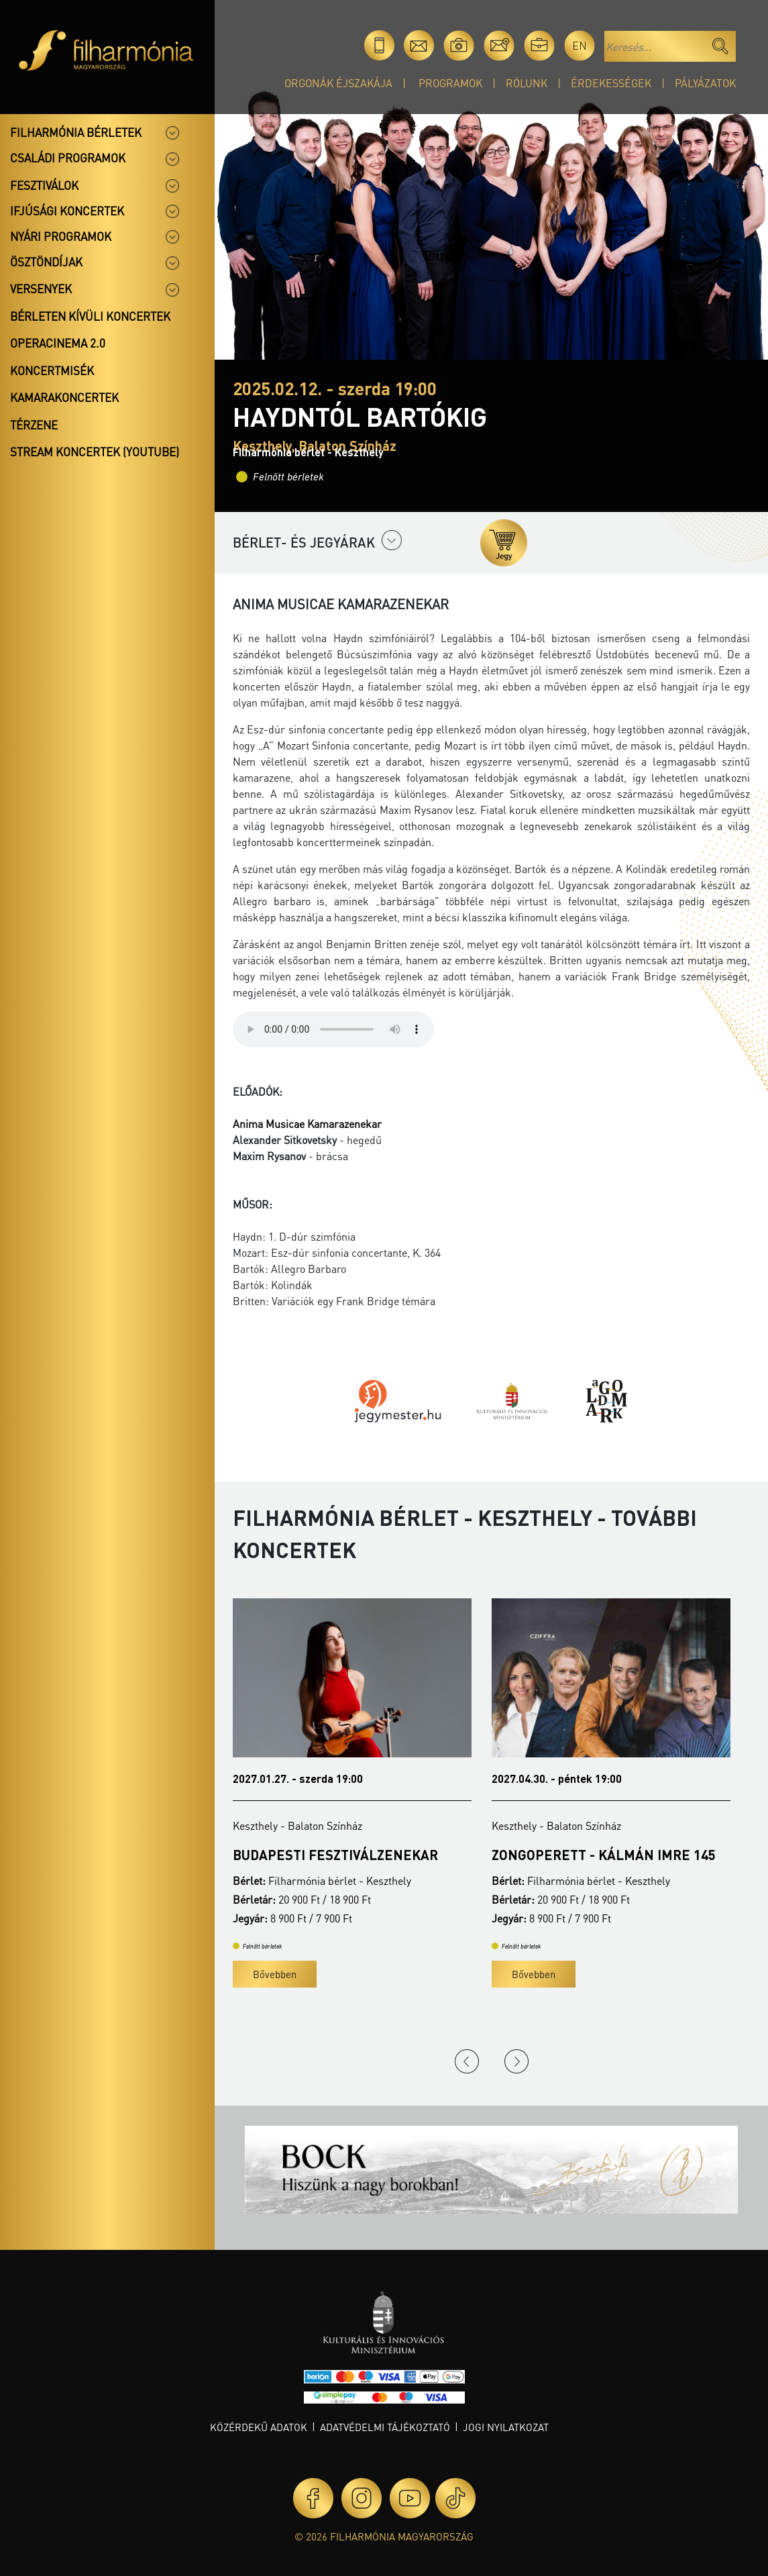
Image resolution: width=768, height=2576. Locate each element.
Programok (450, 83)
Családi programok (67, 157)
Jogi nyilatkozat (506, 2427)
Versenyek (41, 288)
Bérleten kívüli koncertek (90, 316)
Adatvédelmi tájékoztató (385, 2427)
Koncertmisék (52, 370)
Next (516, 2061)
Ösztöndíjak (46, 261)
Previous (467, 2061)
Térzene (34, 424)
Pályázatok (705, 83)
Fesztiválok (44, 185)
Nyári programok (60, 236)
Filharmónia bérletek (76, 132)
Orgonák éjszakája (338, 83)
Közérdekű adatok (258, 2427)
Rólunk (526, 83)
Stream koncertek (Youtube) (94, 451)
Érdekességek (611, 83)
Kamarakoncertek (64, 397)
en (579, 45)
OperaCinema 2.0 (57, 343)
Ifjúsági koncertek (67, 210)
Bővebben (274, 1974)
